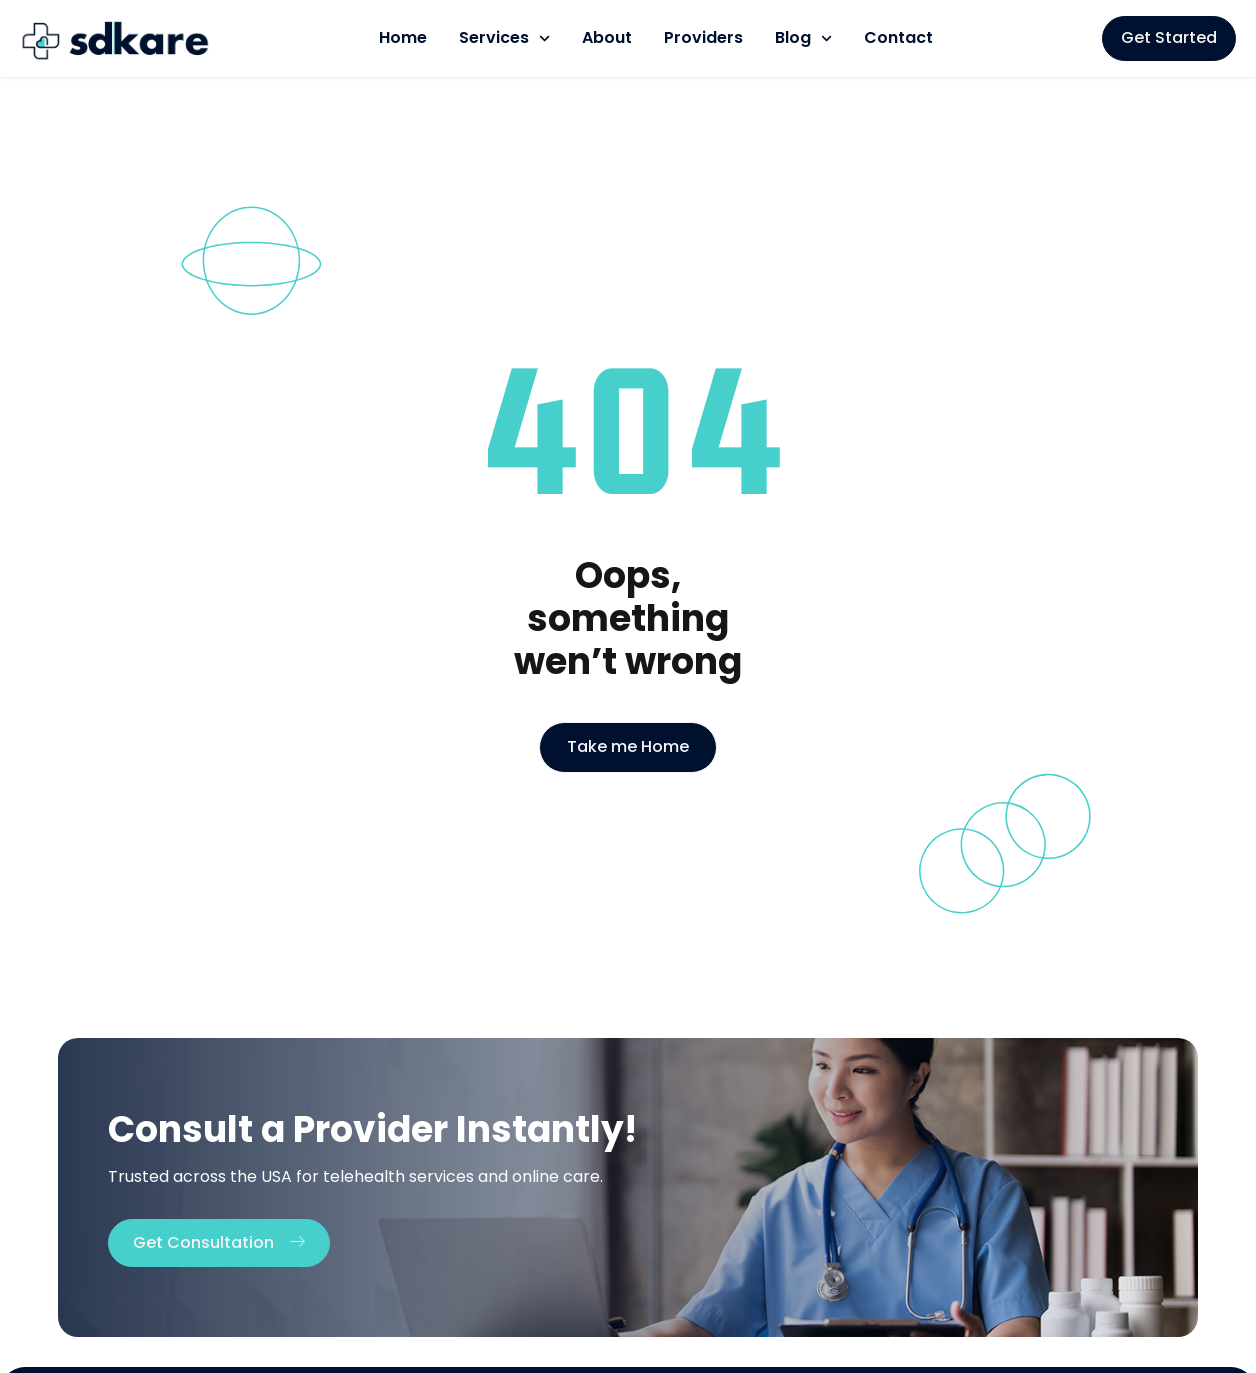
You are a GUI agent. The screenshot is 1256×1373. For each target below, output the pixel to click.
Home (403, 37)
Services (504, 38)
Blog (803, 38)
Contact (898, 37)
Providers (703, 37)
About (607, 37)
